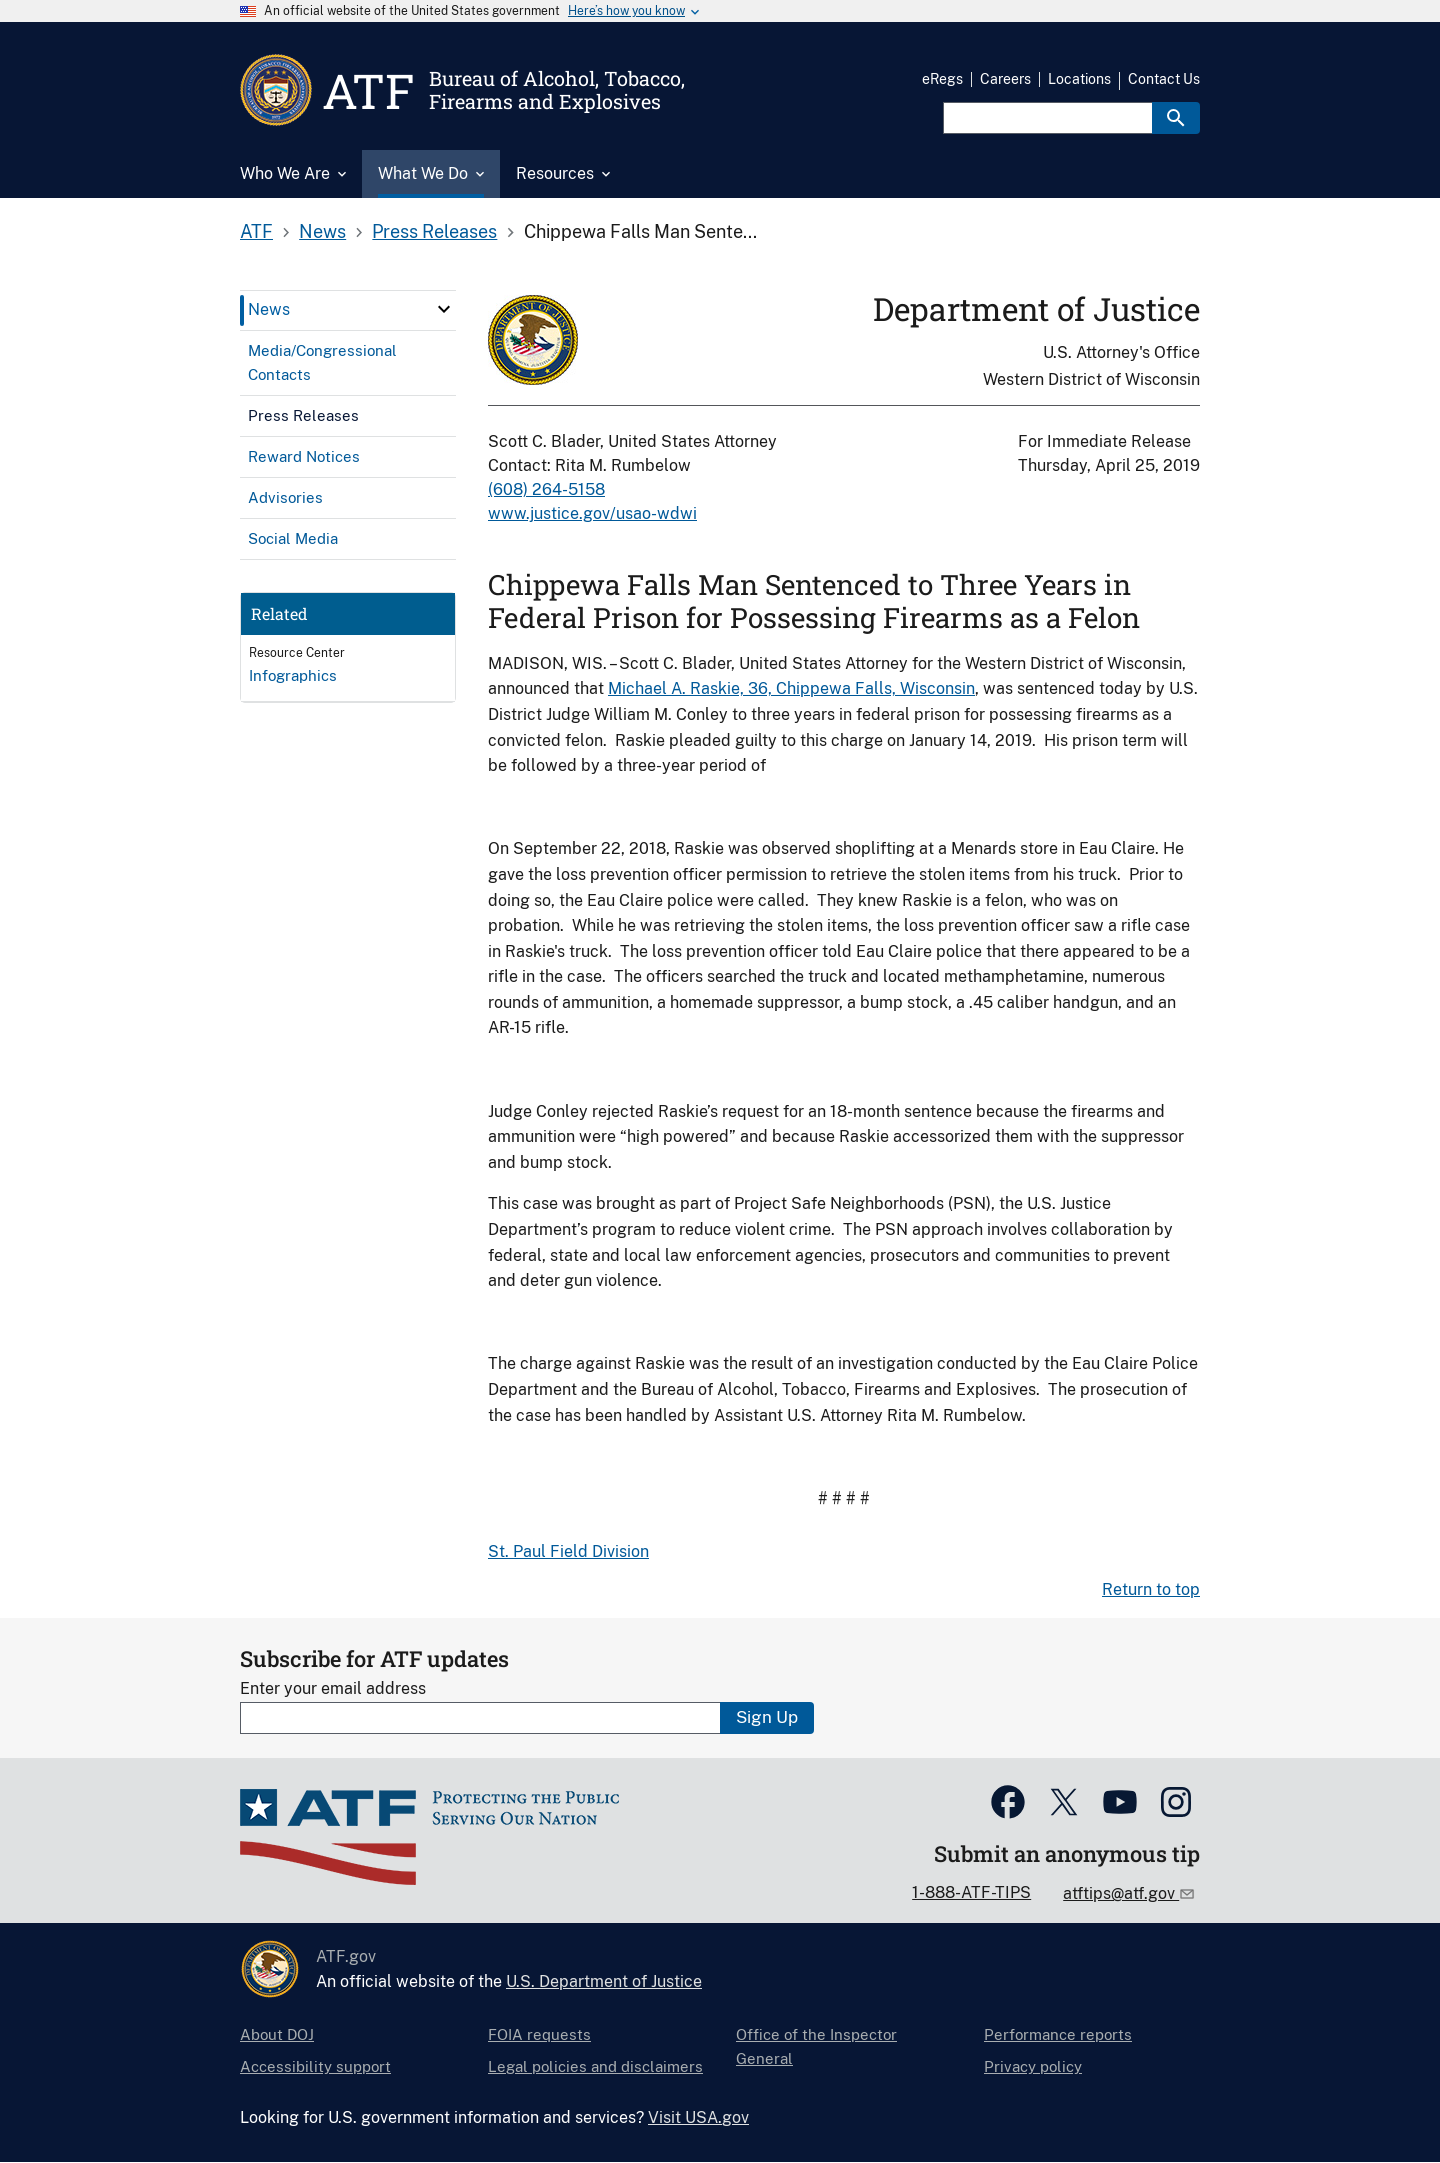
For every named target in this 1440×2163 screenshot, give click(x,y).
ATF (256, 231)
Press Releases (434, 231)
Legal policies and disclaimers (595, 2066)
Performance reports (1058, 2034)
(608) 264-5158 (546, 489)
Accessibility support (315, 2066)
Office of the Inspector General (816, 2046)
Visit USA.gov (698, 2117)
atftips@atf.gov (1121, 1893)
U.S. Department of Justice (604, 1981)
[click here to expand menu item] (444, 309)
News (322, 231)
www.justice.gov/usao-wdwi (592, 513)
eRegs (942, 79)
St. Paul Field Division (568, 1551)
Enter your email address (333, 1688)
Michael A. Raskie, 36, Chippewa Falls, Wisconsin (791, 688)
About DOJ (277, 2034)
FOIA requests (539, 2034)
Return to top (1151, 1589)
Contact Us (1164, 79)
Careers (1005, 79)
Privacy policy (1033, 2066)
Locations (1079, 79)
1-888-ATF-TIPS (971, 1892)
